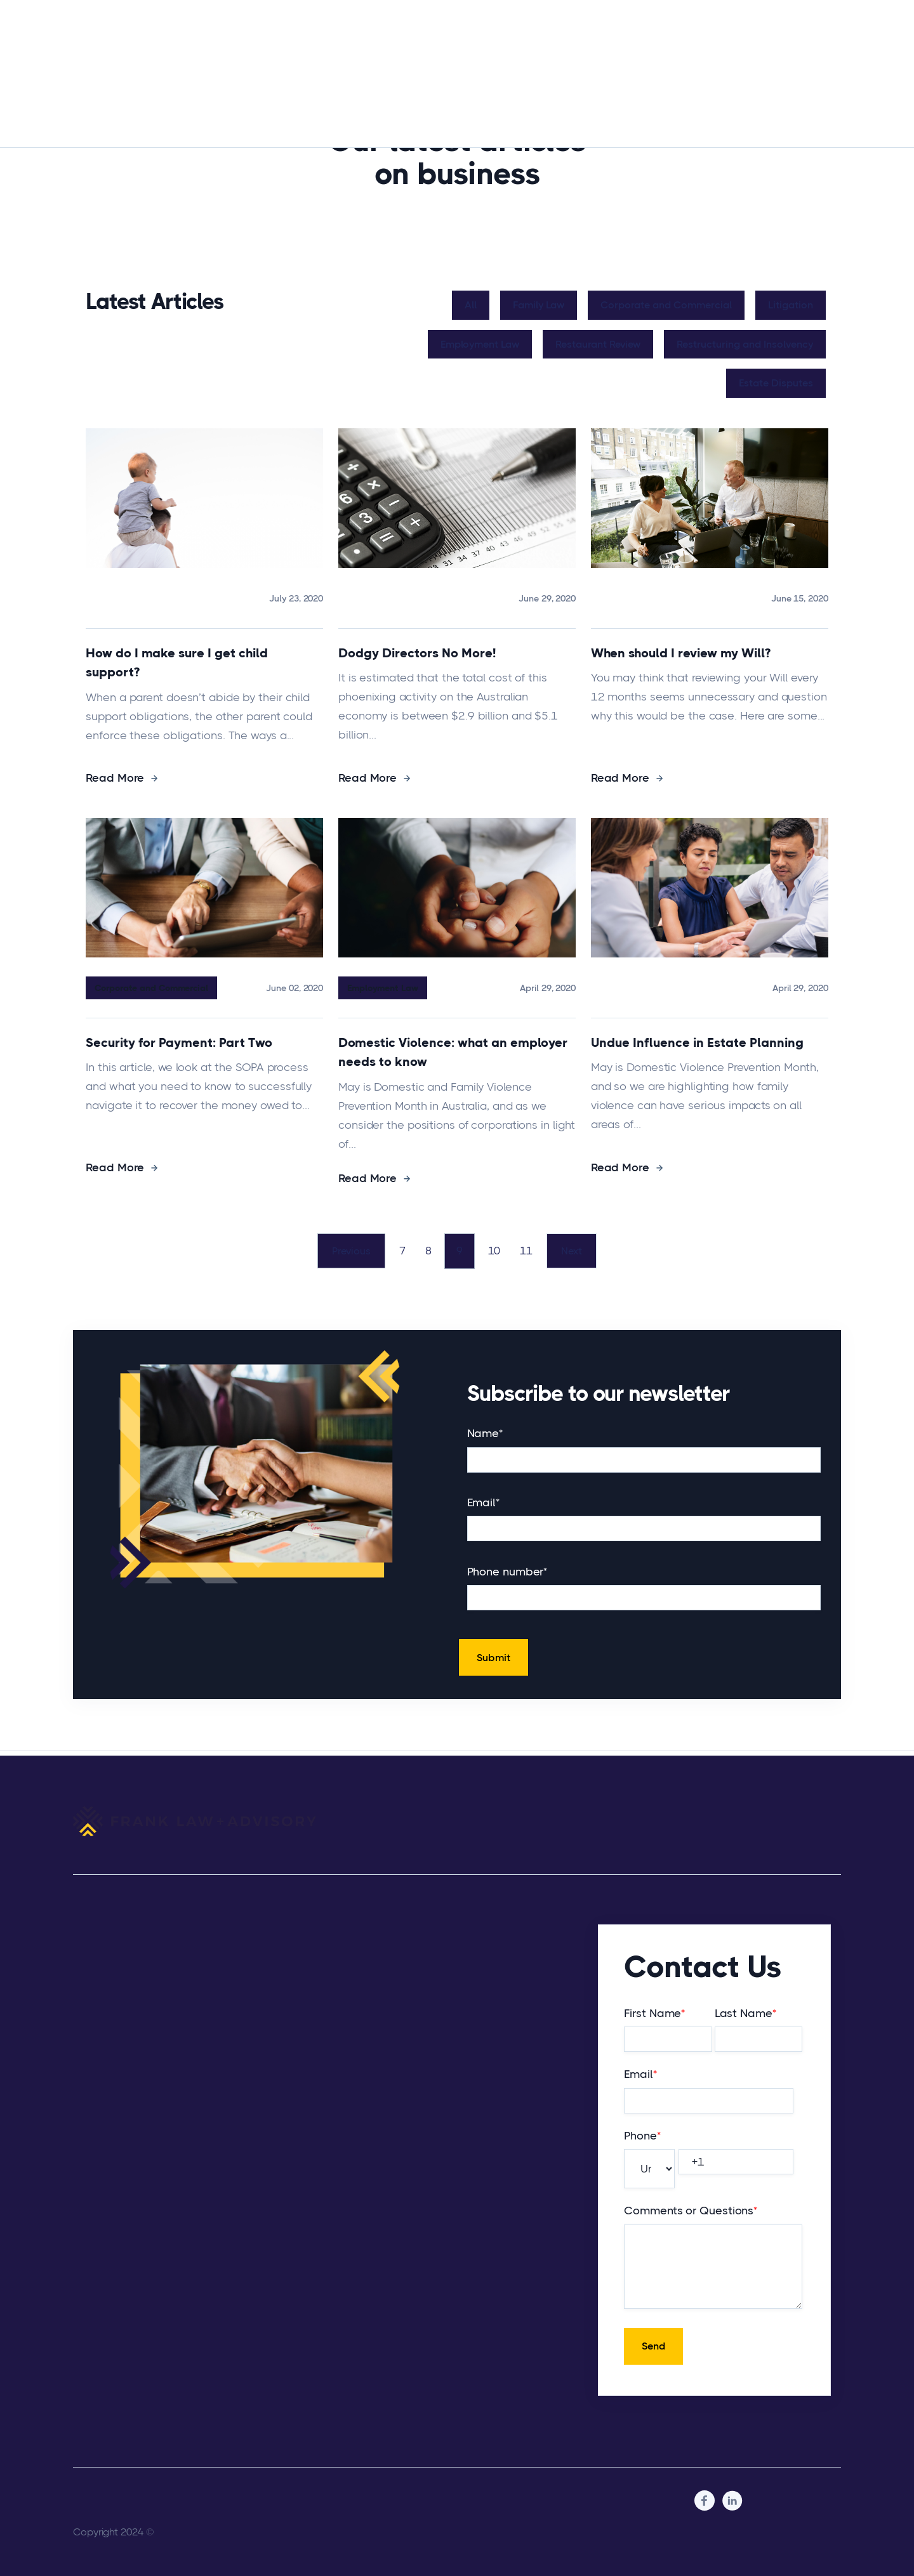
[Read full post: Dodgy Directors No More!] (457, 625)
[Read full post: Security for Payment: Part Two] (204, 1015)
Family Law (541, 305)
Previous (347, 1254)
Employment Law (482, 344)
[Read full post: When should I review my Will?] (709, 625)
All (473, 305)
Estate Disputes (778, 383)
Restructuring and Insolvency (747, 344)
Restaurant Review (600, 344)
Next (576, 1254)
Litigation (793, 305)
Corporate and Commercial (668, 305)
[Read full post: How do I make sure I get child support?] (204, 625)
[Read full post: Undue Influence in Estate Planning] (709, 1015)
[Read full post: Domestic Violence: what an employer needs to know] (457, 1015)
